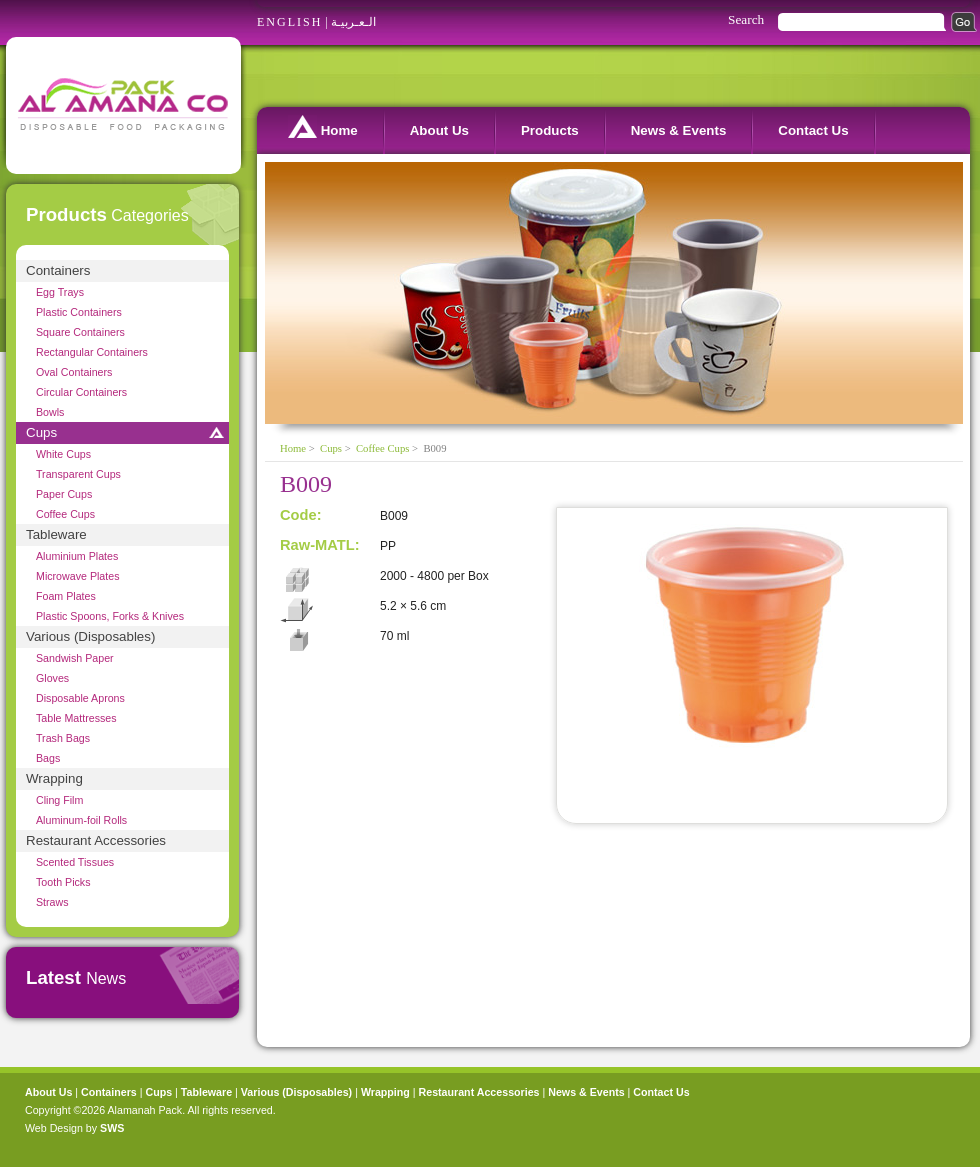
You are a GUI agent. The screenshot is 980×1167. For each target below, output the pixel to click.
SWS (112, 1128)
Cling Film (59, 800)
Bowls (50, 412)
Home (323, 126)
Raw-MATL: (320, 545)
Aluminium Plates (77, 556)
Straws (52, 902)
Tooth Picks (63, 882)
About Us (439, 130)
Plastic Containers (79, 312)
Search (746, 19)
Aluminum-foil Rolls (81, 820)
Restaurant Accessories (96, 840)
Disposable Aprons (80, 698)
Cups (41, 432)
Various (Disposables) (90, 636)
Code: (301, 515)
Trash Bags (63, 738)
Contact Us (813, 130)
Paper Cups (64, 494)
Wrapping (54, 778)
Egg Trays (60, 292)
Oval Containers (74, 372)
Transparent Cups (78, 474)
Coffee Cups (65, 514)
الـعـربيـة (353, 22)
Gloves (52, 678)
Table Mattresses (76, 718)
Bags (48, 758)
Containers (58, 270)
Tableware (56, 534)
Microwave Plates (78, 576)
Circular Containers (81, 392)
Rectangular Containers (92, 352)
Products (550, 130)
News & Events (679, 130)
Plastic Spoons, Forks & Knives (110, 616)
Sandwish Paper (75, 658)
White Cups (63, 454)
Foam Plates (66, 596)
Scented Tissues (75, 862)
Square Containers (80, 332)
